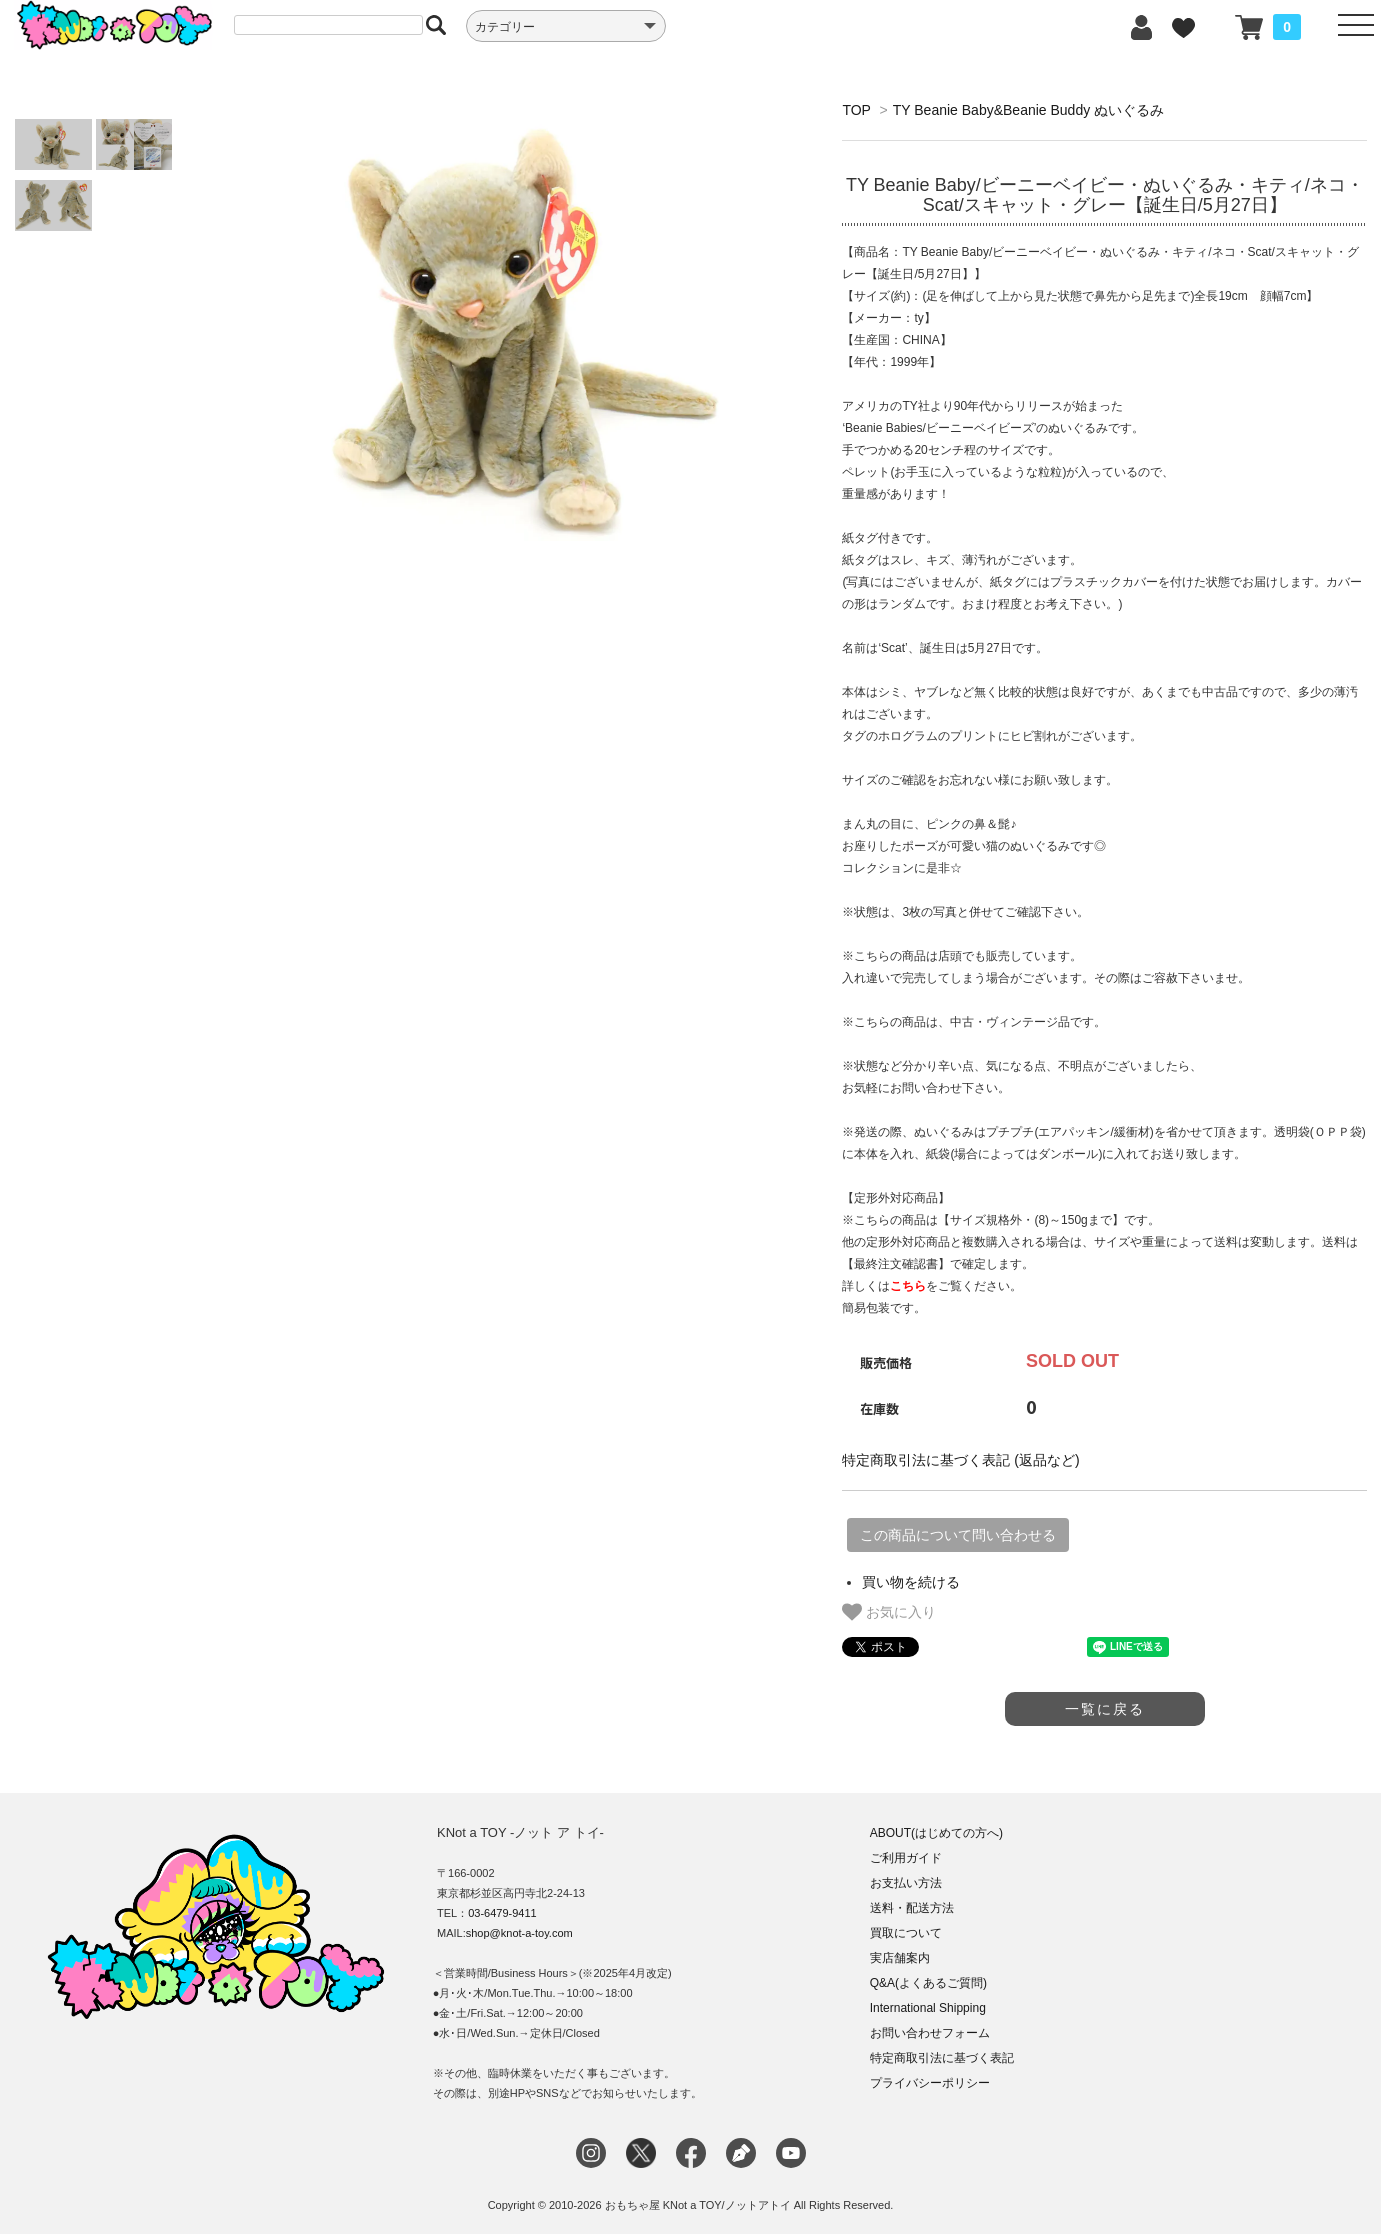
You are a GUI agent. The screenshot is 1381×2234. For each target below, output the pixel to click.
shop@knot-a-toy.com (519, 1933)
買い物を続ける (911, 1582)
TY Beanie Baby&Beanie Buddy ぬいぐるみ (1028, 110)
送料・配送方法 (912, 1908)
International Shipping (928, 2008)
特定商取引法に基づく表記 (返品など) (960, 1460)
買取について (906, 1933)
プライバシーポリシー (930, 2083)
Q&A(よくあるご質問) (928, 1983)
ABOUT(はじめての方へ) (936, 1833)
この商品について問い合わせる (958, 1535)
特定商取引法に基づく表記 (942, 2058)
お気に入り (889, 1612)
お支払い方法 (906, 1883)
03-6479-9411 (502, 1913)
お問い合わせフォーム (930, 2033)
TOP (856, 110)
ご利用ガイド (906, 1858)
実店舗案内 (900, 1958)
